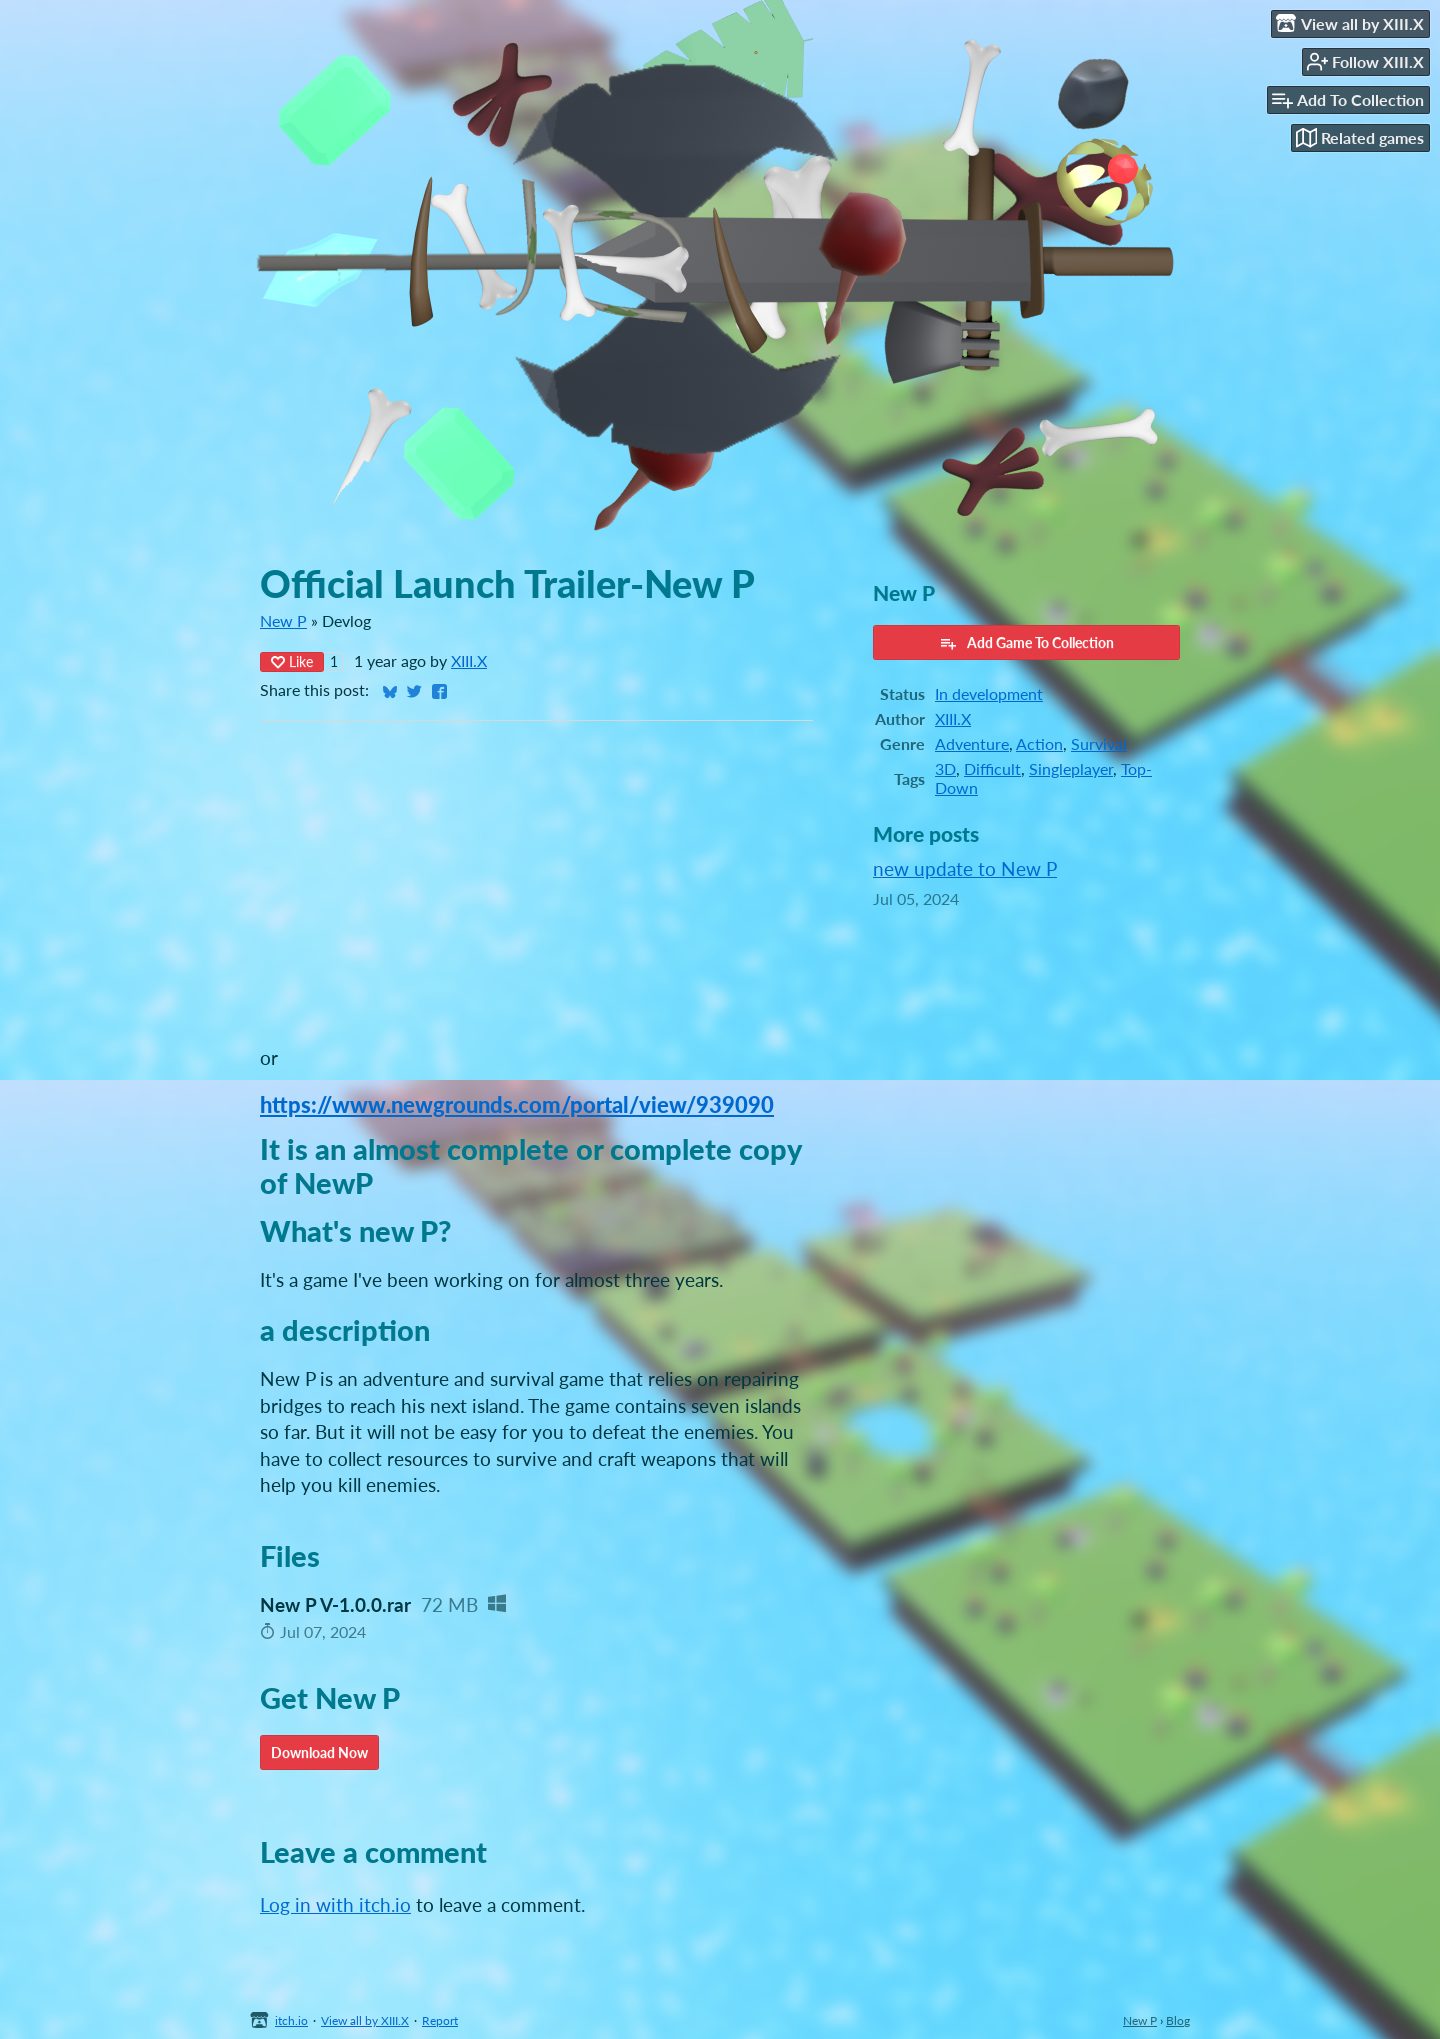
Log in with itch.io (335, 1904)
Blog (1178, 2020)
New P (283, 620)
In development (989, 693)
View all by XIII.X (365, 2020)
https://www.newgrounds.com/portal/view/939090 (517, 1104)
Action (1039, 743)
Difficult (992, 768)
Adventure (972, 743)
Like (292, 661)
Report (440, 2020)
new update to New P (965, 868)
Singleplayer (1071, 768)
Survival (1099, 743)
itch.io (291, 2020)
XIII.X (469, 660)
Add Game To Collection (1026, 643)
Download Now (319, 1752)
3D (945, 768)
